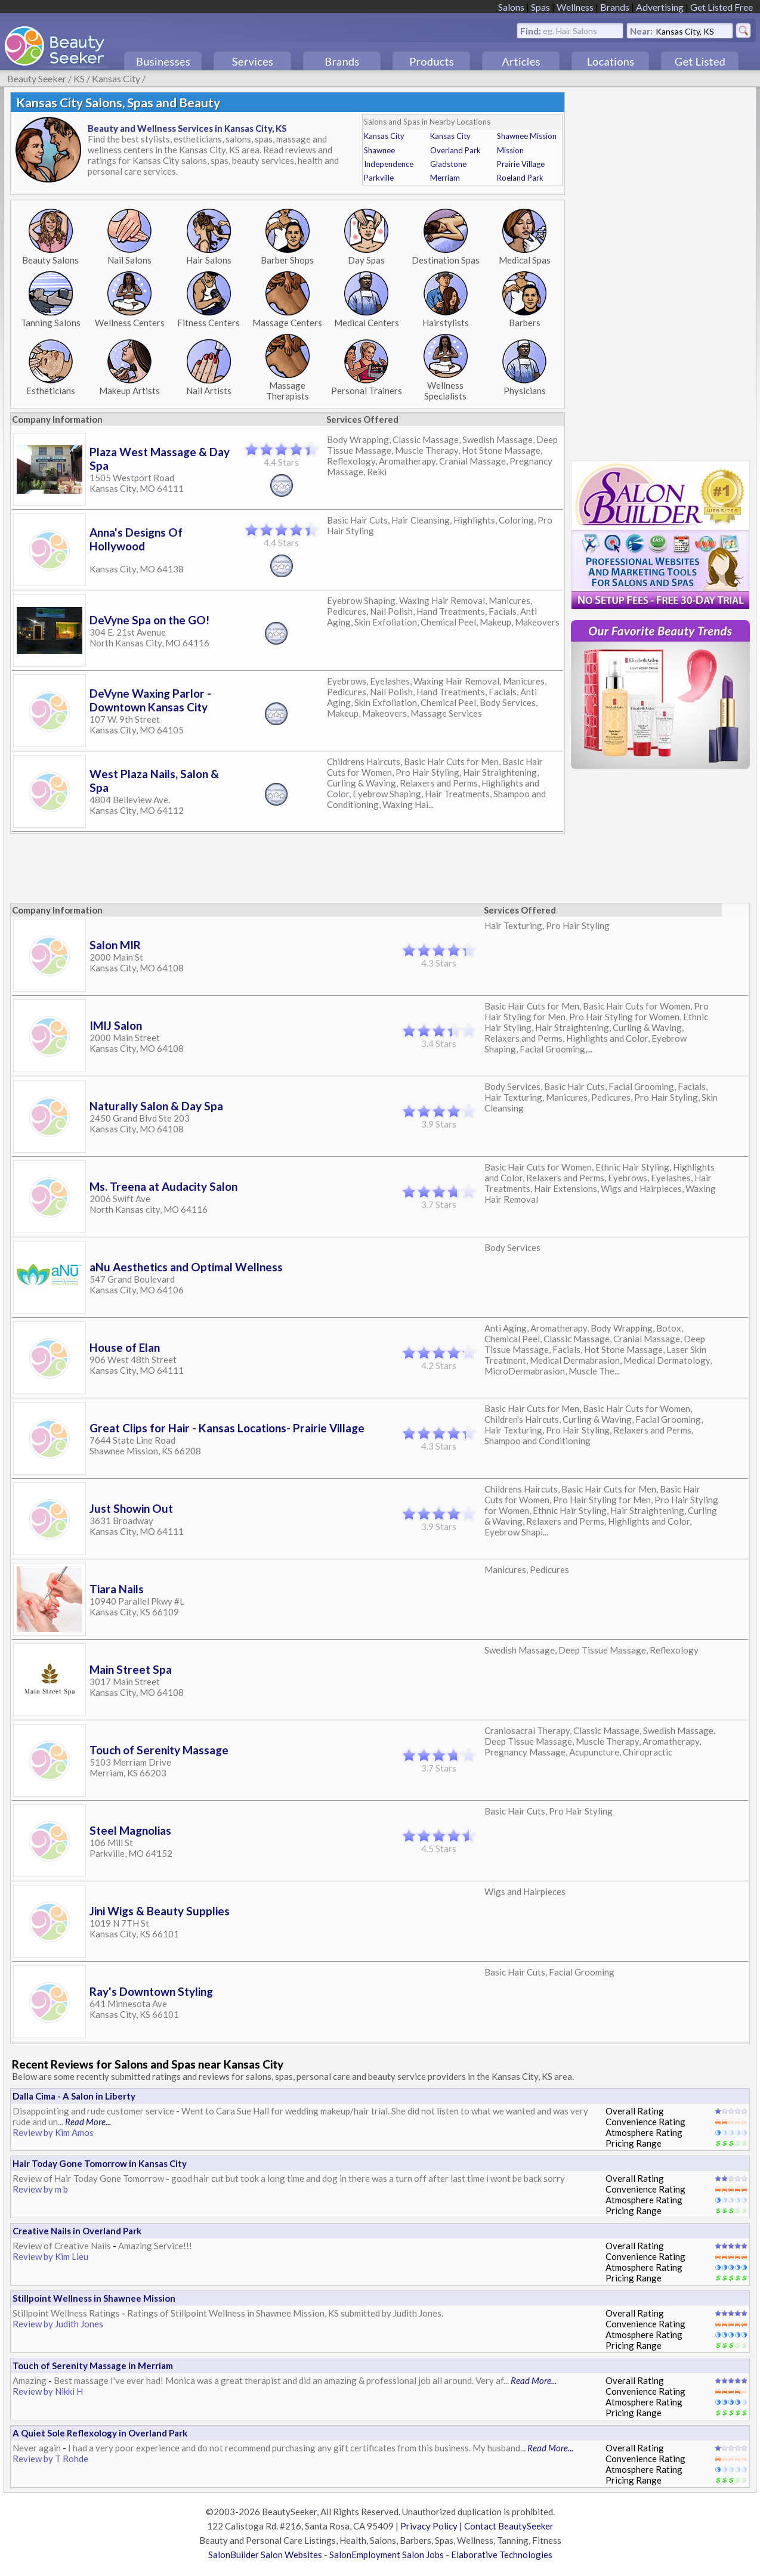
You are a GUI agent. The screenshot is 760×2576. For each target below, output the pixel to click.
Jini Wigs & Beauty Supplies (159, 1911)
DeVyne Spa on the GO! (149, 620)
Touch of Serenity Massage (158, 1750)
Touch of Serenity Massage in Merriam (93, 2365)
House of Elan (124, 1347)
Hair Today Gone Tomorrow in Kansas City (100, 2163)
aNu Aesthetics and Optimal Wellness (186, 1267)
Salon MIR (115, 945)
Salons (511, 7)
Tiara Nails (116, 1589)
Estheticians (50, 390)
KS (79, 78)
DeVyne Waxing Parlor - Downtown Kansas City (150, 700)
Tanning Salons (51, 322)
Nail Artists (208, 390)
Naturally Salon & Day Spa (156, 1106)
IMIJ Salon (115, 1025)
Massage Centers (287, 322)
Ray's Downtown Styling (151, 1991)
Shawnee (379, 150)
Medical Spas (525, 260)
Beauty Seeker (36, 78)
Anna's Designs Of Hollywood (136, 539)
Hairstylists (445, 322)
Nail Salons (129, 260)
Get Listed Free (721, 7)
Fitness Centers (208, 322)
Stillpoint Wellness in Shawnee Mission (94, 2298)
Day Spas (366, 260)
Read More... (88, 2121)
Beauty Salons (50, 260)
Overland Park (455, 150)
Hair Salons (208, 260)
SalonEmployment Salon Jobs (386, 2554)
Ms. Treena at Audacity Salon (163, 1186)
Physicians (524, 390)
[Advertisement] (228, 865)
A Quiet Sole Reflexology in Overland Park (100, 2433)
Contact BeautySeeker (509, 2526)
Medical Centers (366, 322)
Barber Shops (287, 260)
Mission (510, 150)
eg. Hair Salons (570, 30)
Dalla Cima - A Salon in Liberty (74, 2096)
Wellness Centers (130, 322)
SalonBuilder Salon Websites (265, 2554)
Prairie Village (521, 164)
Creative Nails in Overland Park (77, 2230)
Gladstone (448, 164)
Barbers (524, 322)
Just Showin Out (131, 1508)
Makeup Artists (129, 390)
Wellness (575, 7)
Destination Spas (446, 260)
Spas (540, 7)
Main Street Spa (130, 1669)
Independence (388, 164)
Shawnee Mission (527, 136)
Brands (614, 7)
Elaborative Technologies (501, 2554)
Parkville (379, 177)
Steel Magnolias (130, 1830)
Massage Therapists (287, 390)
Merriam (445, 177)
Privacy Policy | (432, 2526)
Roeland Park (520, 177)
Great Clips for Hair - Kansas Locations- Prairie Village (226, 1428)
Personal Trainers (366, 390)
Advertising (660, 7)
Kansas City (116, 78)
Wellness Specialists (445, 390)
